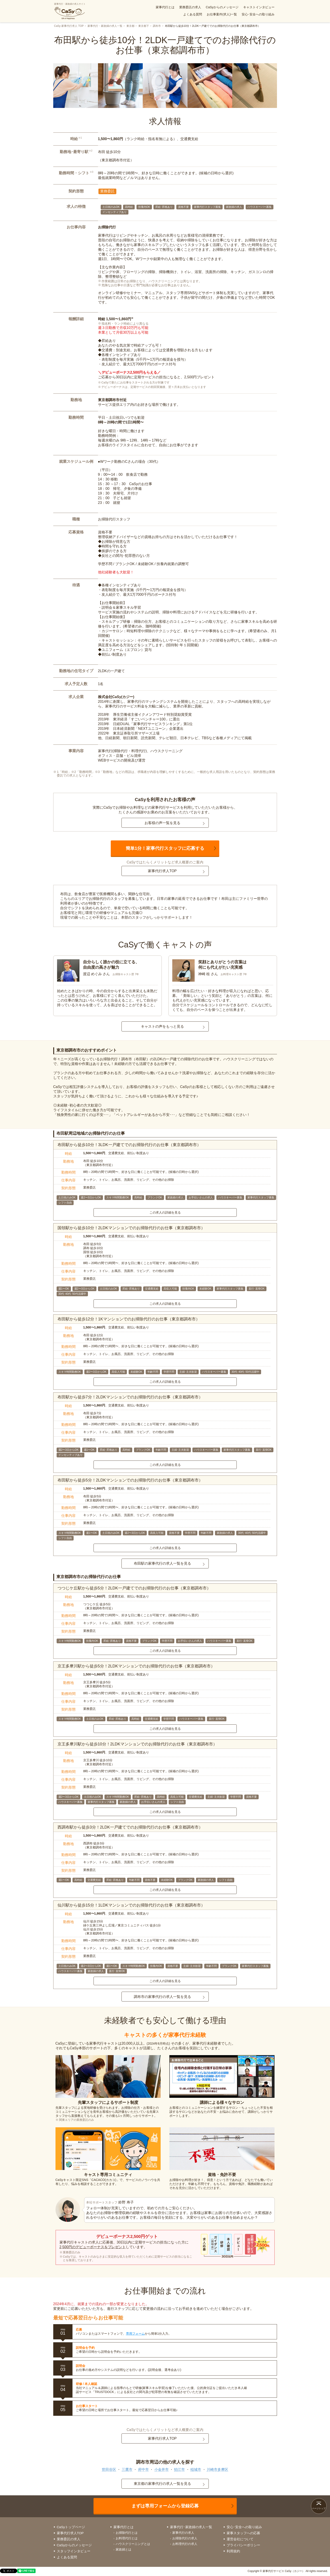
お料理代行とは (127, 2538)
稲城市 (195, 2469)
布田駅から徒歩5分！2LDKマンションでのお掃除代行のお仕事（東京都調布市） (130, 1480)
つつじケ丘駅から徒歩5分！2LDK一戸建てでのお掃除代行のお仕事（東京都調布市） (134, 1588)
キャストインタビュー (259, 7)
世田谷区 (109, 2469)
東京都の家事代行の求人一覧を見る (162, 2484)
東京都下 (143, 25)
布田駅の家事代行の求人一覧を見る (162, 1563)
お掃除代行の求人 (184, 2538)
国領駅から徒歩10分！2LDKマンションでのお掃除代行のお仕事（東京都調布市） (131, 1228)
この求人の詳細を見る (165, 1212)
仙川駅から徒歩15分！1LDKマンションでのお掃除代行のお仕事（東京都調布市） (131, 1905)
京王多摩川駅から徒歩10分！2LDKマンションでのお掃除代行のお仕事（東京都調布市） (137, 1744)
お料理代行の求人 (184, 2544)
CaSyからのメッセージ (222, 7)
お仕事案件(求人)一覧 (222, 14)
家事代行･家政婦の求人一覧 (191, 2527)
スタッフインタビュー (73, 2551)
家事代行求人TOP (162, 871)
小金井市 (161, 2469)
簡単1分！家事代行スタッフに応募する (165, 848)
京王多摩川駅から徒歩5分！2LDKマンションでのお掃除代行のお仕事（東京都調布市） (136, 1666)
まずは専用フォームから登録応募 (165, 2505)
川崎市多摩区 (217, 2469)
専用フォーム (135, 2333)
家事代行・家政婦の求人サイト (69, 11)
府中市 (143, 2469)
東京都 (130, 25)
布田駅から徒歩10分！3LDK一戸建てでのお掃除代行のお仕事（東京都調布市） (129, 1145)
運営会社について (240, 2539)
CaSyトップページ (71, 2527)
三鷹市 (127, 2469)
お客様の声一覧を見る (162, 823)
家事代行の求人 (183, 2532)
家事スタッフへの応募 (243, 2533)
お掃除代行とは (127, 2532)
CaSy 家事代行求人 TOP (69, 25)
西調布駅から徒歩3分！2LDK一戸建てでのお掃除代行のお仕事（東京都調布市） (130, 1827)
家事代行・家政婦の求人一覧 (104, 25)
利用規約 (233, 2551)
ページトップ (319, 2508)
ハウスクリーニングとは (133, 2544)
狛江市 (179, 2469)
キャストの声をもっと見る (162, 1026)
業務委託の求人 (190, 7)
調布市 (157, 25)
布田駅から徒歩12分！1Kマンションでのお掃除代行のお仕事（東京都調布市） (128, 1319)
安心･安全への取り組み (258, 14)
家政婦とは (123, 2549)
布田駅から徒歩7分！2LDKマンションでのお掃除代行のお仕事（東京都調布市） (130, 1397)
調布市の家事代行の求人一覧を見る (162, 1997)
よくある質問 (192, 14)
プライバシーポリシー (243, 2545)
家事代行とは (165, 7)
